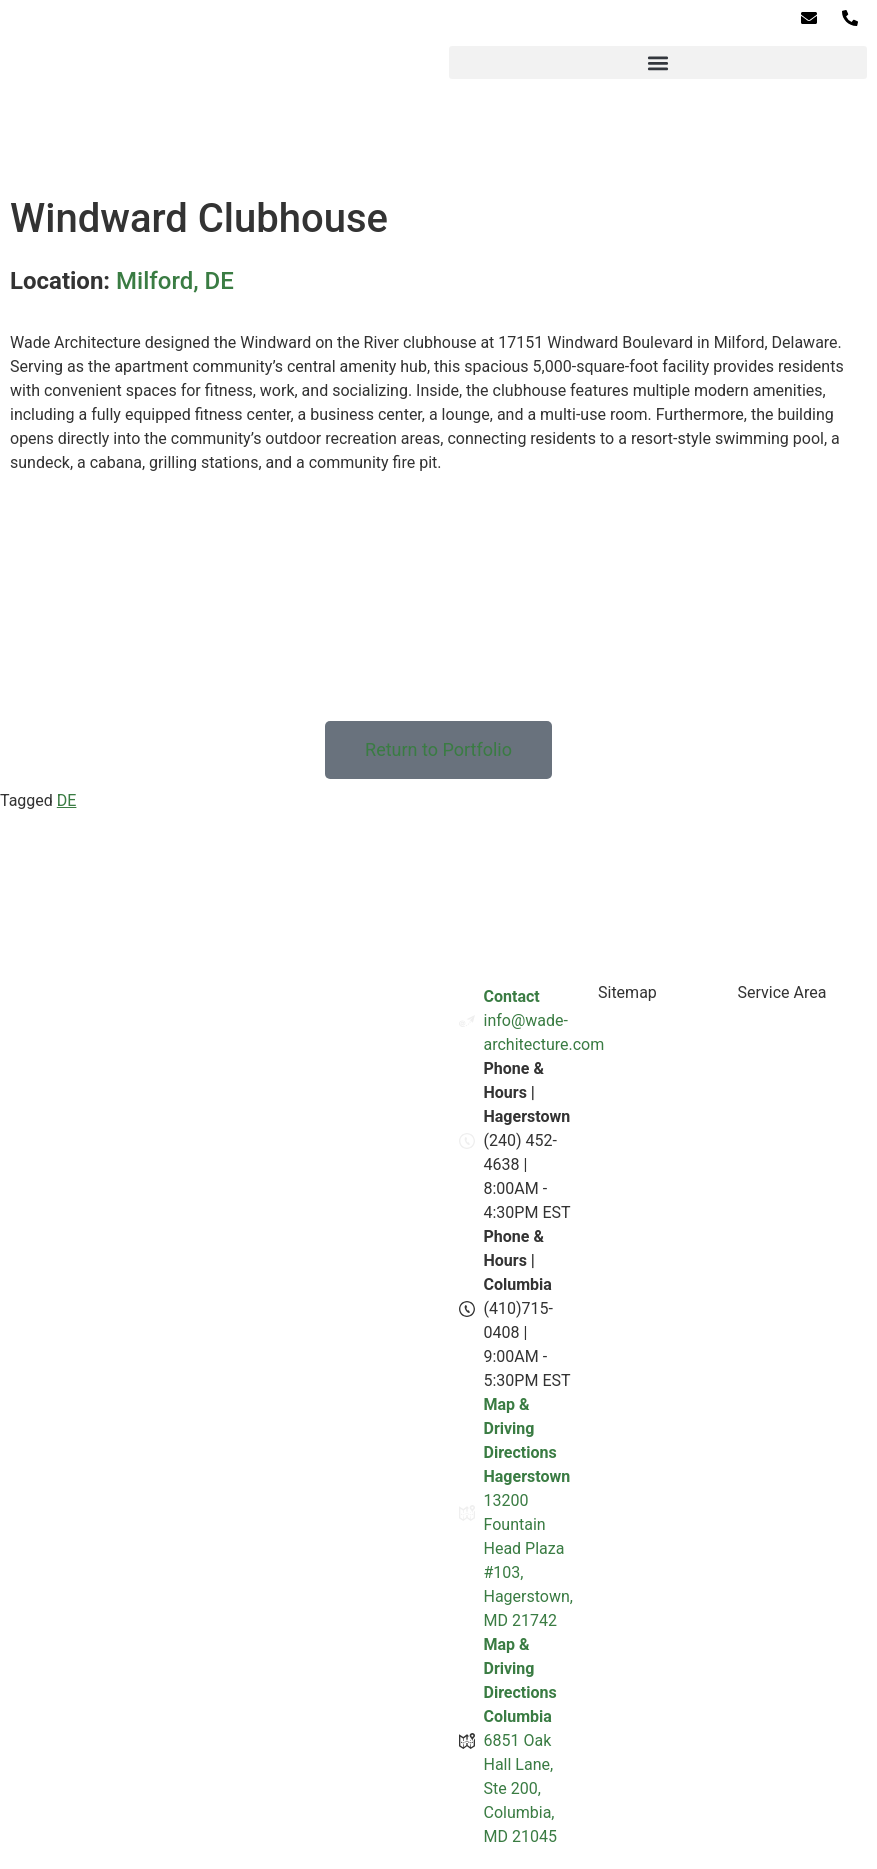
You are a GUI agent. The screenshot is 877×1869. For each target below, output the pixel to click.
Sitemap (627, 992)
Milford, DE (175, 281)
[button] (658, 62)
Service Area (781, 992)
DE (67, 800)
